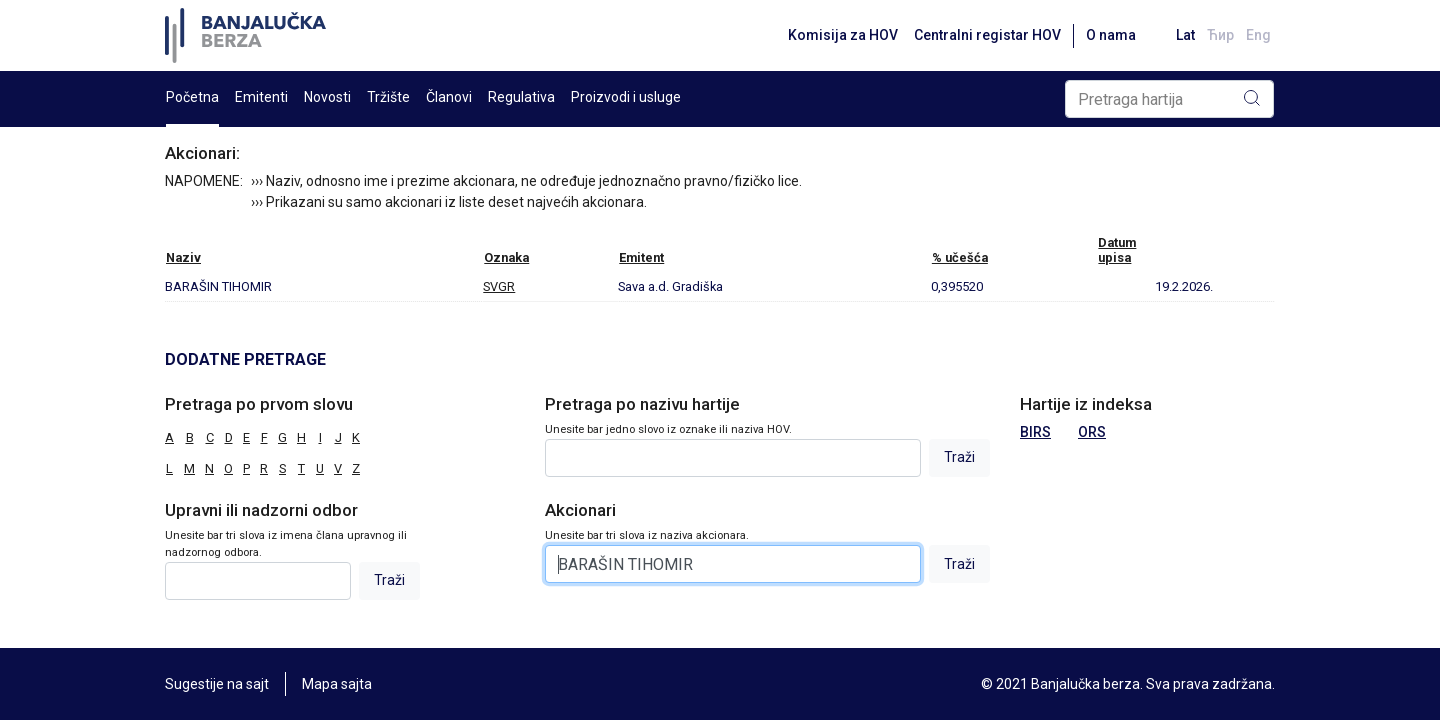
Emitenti (261, 97)
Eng (1258, 35)
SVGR (499, 286)
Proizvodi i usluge (626, 97)
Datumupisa (1117, 250)
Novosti (327, 97)
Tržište (388, 97)
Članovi (449, 97)
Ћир (1220, 35)
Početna (192, 97)
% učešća (960, 257)
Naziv (183, 257)
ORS (1092, 432)
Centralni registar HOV (987, 35)
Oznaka (506, 257)
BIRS (1035, 432)
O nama (1111, 35)
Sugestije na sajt (217, 684)
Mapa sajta (337, 684)
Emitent (641, 257)
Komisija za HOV (843, 35)
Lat (1185, 35)
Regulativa (521, 97)
